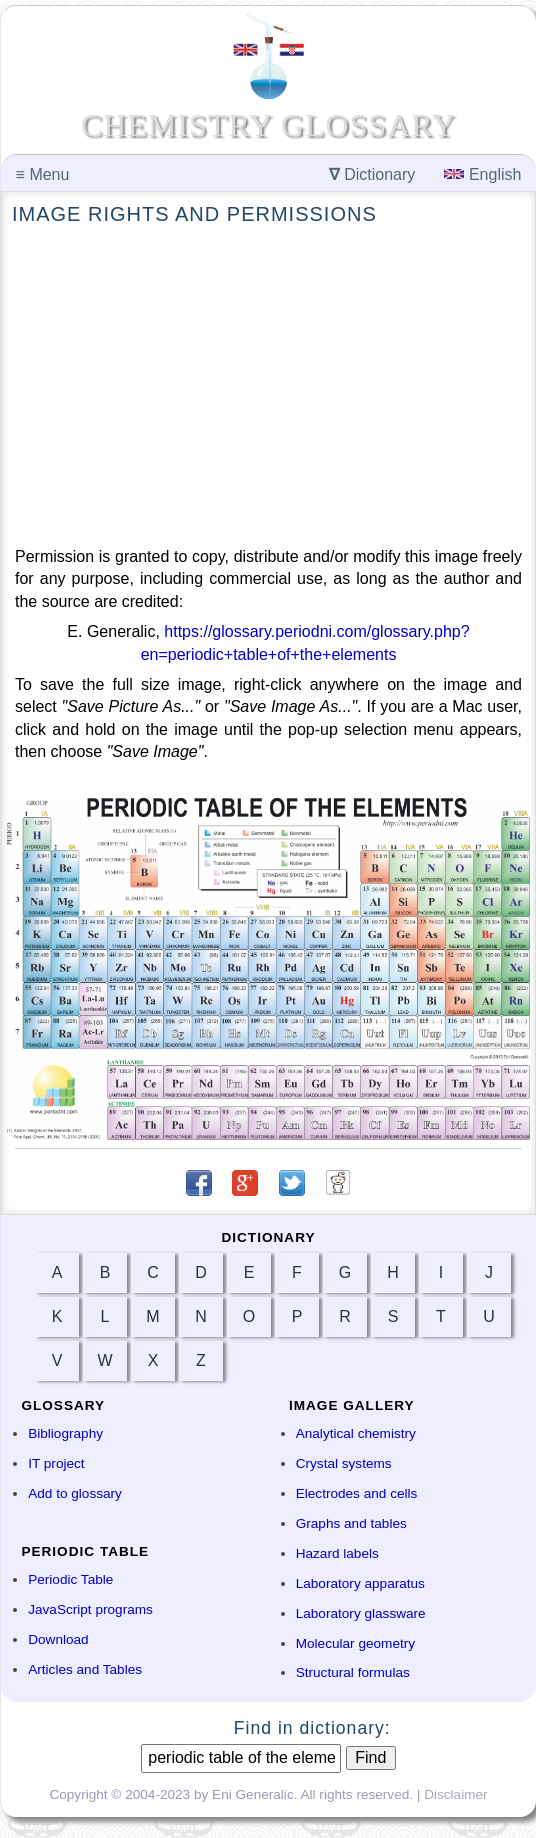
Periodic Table (70, 1579)
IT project (56, 1463)
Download (58, 1639)
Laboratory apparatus (360, 1583)
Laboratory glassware (361, 1613)
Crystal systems (344, 1463)
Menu (43, 174)
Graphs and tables (351, 1523)
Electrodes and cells (357, 1493)
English (482, 174)
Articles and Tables (85, 1669)
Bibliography (65, 1433)
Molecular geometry (355, 1643)
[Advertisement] (268, 387)
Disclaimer (455, 1794)
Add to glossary (75, 1493)
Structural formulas (353, 1672)
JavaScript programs (90, 1609)
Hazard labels (337, 1553)
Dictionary (372, 174)
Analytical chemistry (356, 1433)
